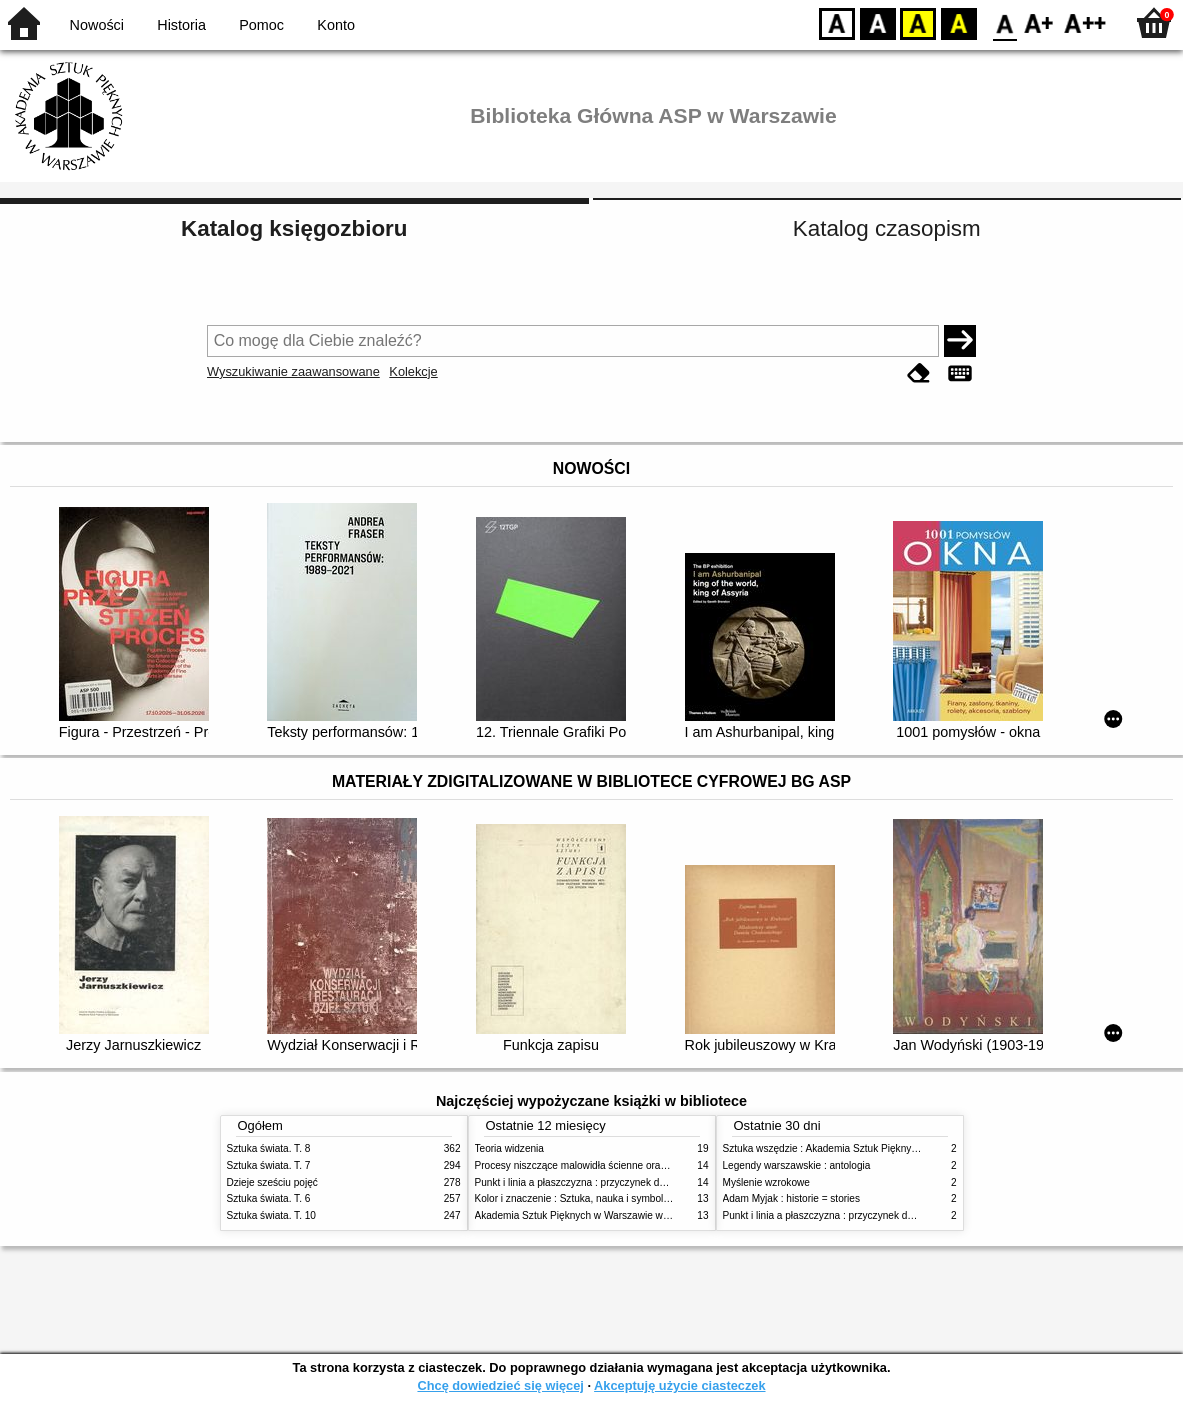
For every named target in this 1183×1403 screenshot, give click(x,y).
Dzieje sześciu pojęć (272, 1182)
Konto (336, 25)
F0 (1004, 22)
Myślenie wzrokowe (766, 1182)
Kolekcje (413, 371)
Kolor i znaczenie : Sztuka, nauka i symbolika (576, 1198)
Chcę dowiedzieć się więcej (500, 1385)
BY (958, 22)
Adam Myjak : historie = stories (792, 1198)
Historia (181, 25)
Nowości (97, 25)
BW (878, 22)
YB (917, 22)
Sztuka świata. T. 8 (269, 1148)
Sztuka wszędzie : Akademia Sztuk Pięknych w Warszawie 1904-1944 (879, 1148)
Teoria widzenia (509, 1148)
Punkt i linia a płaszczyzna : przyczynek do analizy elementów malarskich (638, 1182)
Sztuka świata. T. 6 (269, 1198)
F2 (1085, 22)
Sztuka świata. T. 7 (269, 1165)
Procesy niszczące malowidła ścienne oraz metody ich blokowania (623, 1165)
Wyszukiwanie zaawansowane (293, 371)
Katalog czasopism (887, 228)
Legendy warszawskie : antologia (797, 1165)
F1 (1039, 22)
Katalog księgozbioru (294, 228)
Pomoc (261, 25)
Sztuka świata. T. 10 (271, 1215)
